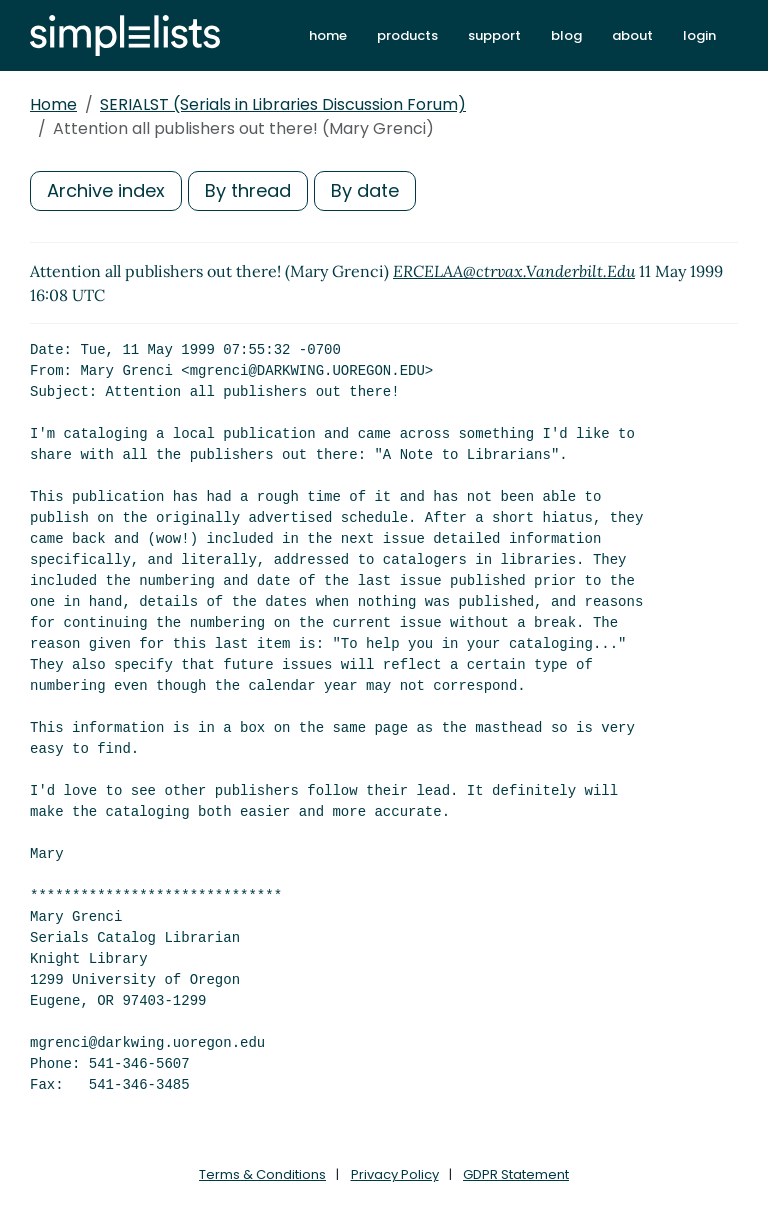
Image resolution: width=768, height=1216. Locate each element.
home (328, 35)
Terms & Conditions (262, 1174)
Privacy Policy (395, 1174)
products (407, 35)
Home (53, 104)
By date (365, 190)
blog (566, 35)
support (494, 35)
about (632, 35)
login (699, 35)
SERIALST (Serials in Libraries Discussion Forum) (283, 104)
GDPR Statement (516, 1174)
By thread (248, 190)
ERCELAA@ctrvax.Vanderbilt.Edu (514, 271)
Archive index (106, 190)
